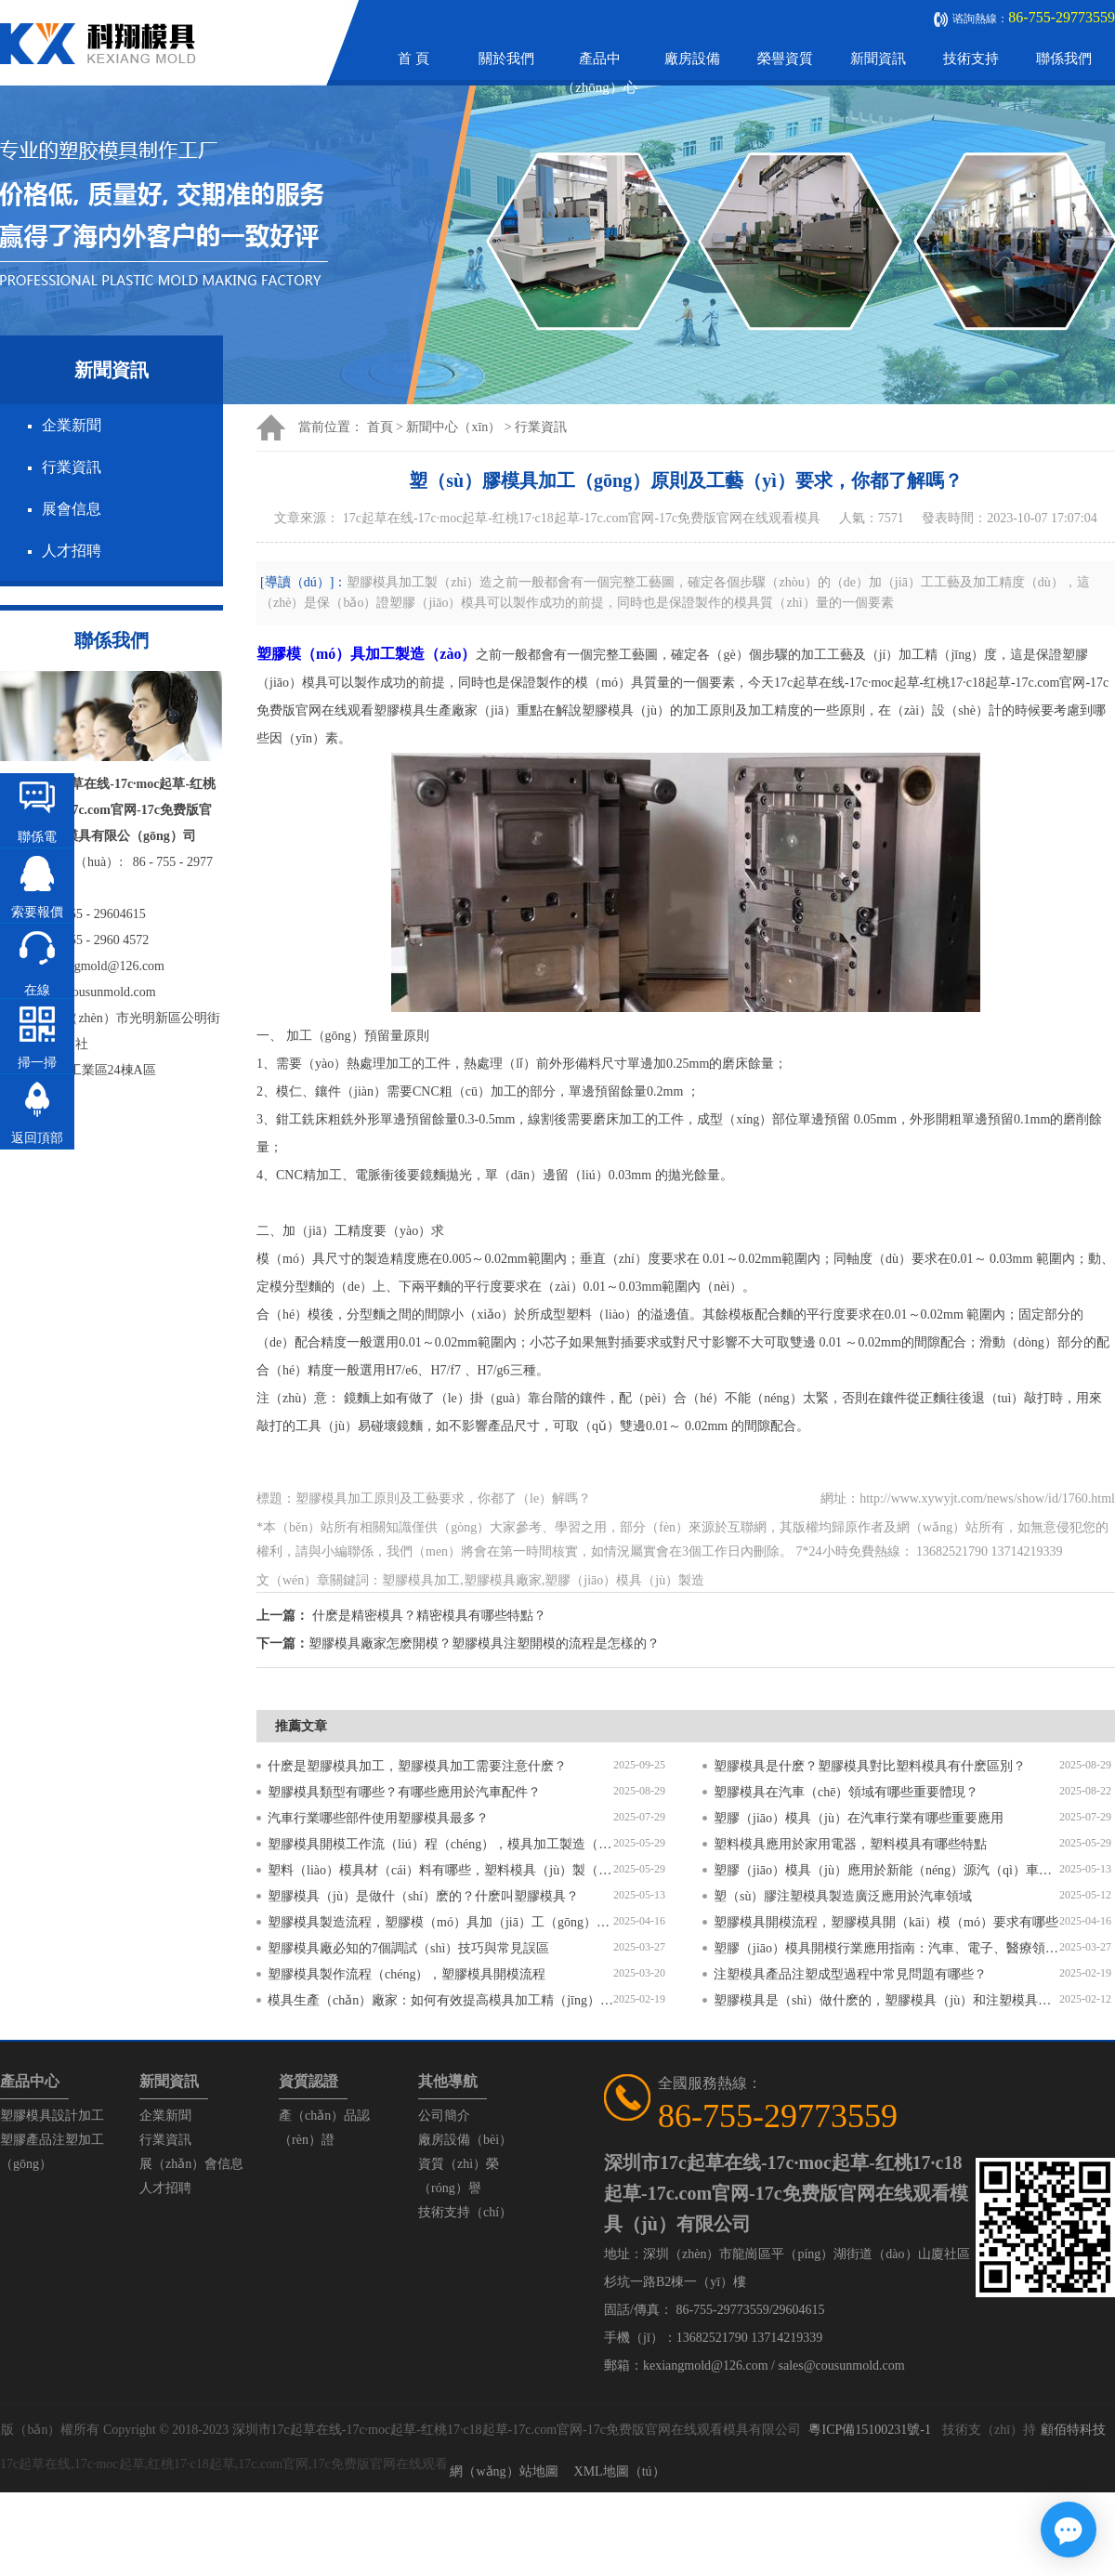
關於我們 (506, 58)
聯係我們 (1064, 58)
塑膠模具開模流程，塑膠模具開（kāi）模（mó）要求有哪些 (886, 1922)
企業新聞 (71, 425)
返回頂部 (37, 1138)
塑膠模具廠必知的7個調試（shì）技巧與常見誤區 (408, 1948)
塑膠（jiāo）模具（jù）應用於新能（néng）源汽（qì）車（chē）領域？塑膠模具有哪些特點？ (886, 1870)
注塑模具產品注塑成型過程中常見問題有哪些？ (850, 1974)
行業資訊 (71, 467)
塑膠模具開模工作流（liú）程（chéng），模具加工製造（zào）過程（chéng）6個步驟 (440, 1844)
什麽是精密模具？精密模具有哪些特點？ (429, 1616)
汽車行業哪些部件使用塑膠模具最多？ (378, 1818)
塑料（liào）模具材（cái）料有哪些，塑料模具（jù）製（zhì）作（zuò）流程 (440, 1870)
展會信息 (71, 509)
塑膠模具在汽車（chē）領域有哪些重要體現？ (846, 1792)
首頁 (380, 427)
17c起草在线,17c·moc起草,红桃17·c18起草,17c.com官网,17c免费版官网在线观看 (224, 2464)
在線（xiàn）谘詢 (37, 1022)
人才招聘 (71, 551)
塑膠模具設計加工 (52, 2116)
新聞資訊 (878, 58)
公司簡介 (444, 2116)
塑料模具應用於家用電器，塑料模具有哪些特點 (850, 1844)
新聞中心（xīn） (453, 427)
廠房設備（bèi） (465, 2140)
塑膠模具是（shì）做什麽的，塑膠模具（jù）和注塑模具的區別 (886, 2000)
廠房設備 (692, 58)
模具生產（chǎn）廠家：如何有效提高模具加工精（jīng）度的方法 (440, 2000)
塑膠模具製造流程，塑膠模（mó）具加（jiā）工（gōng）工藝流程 (440, 1922)
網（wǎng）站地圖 (504, 2471)
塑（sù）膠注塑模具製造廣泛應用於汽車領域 (843, 1896)
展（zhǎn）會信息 (191, 2164)
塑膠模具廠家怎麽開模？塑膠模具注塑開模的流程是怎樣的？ (484, 1643)
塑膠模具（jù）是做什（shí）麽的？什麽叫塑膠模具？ (423, 1896)
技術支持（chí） (465, 2212)
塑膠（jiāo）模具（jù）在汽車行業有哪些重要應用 (859, 1818)
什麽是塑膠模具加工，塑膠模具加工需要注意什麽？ (417, 1766)
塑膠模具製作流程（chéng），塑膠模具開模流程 (406, 1974)
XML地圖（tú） (619, 2471)
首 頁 (413, 58)
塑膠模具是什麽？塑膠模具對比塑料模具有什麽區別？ (870, 1766)
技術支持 (971, 58)
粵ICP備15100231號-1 (869, 2430)
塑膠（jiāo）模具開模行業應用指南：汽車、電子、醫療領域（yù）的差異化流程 (886, 1948)
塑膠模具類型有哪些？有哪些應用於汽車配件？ (404, 1792)
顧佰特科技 (1073, 2430)
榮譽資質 (785, 58)
